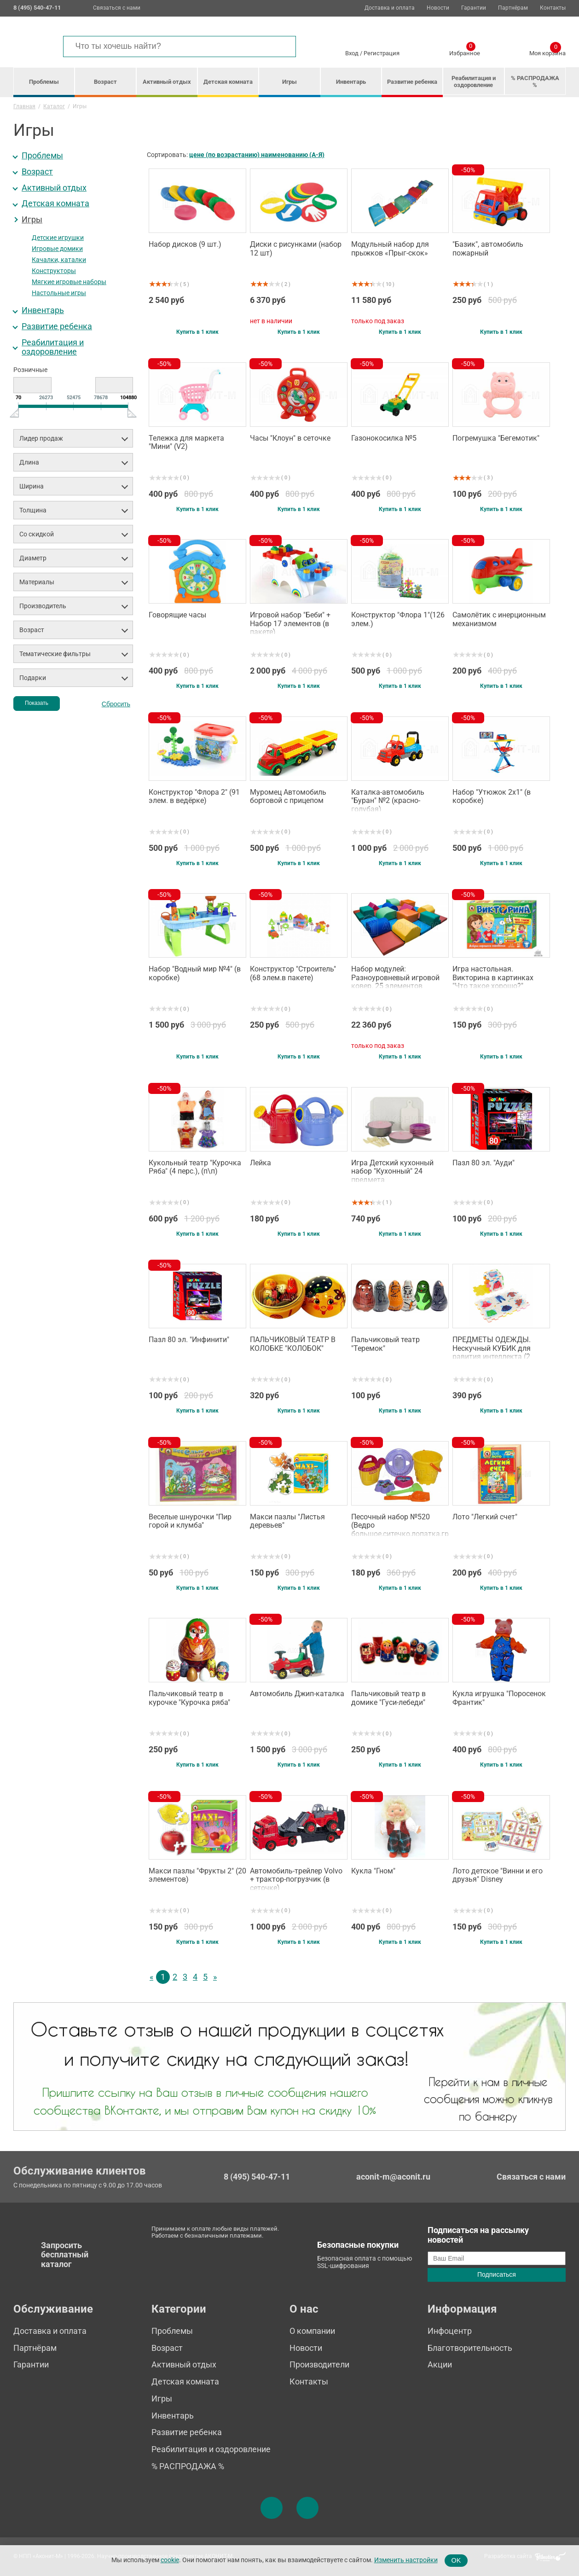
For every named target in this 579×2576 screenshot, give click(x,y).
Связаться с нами (116, 8)
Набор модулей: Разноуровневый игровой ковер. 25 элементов (395, 976)
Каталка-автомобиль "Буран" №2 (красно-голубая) (387, 799)
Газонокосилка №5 (384, 438)
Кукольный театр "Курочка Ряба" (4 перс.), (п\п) (195, 1167)
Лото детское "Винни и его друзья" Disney (497, 1875)
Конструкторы (54, 270)
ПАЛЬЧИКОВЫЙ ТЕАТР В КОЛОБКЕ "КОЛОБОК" (293, 1344)
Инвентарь (351, 81)
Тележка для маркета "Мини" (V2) (186, 442)
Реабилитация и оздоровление (474, 81)
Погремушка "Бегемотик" (495, 438)
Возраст (105, 81)
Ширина (31, 486)
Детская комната (228, 81)
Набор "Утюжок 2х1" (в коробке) (491, 796)
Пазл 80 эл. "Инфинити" (189, 1340)
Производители (319, 2364)
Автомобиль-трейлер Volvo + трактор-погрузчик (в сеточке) (296, 1878)
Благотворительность (470, 2348)
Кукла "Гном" (373, 1871)
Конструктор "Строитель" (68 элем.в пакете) (293, 973)
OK (456, 2560)
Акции (440, 2364)
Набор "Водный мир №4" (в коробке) (195, 973)
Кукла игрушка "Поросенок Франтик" (499, 1698)
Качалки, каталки (59, 259)
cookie (170, 2560)
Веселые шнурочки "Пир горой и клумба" (190, 1521)
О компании (312, 2331)
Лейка (260, 1163)
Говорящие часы (177, 615)
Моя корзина (547, 52)
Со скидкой (36, 534)
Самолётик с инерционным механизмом (499, 619)
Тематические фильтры (55, 653)
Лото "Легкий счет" (484, 1517)
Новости (438, 8)
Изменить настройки (406, 2560)
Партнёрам (513, 8)
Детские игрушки (58, 237)
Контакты (553, 8)
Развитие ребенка (412, 81)
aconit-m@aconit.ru (393, 2176)
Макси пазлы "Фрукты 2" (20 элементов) (197, 1875)
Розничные (30, 369)
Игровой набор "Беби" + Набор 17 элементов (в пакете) (290, 622)
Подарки (32, 677)
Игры (289, 81)
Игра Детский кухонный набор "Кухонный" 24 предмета (392, 1170)
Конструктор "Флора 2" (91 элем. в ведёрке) (194, 796)
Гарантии (473, 8)
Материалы (36, 582)
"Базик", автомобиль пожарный (487, 248)
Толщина (32, 510)
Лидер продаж (41, 438)
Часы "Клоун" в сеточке (290, 438)
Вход (352, 53)
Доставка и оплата (390, 8)
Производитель (42, 606)
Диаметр (32, 558)
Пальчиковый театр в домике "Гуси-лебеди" (388, 1698)
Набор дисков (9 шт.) (185, 244)
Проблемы (44, 81)
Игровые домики (57, 248)
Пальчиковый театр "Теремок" (385, 1344)
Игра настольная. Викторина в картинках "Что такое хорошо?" (492, 976)
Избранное (464, 52)
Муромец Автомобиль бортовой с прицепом (288, 796)
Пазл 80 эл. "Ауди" (483, 1163)
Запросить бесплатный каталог (64, 2254)
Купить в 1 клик (197, 332)
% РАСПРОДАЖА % (535, 81)
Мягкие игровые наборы (69, 281)
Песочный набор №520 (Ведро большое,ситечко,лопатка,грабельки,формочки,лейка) (400, 1524)
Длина (29, 462)
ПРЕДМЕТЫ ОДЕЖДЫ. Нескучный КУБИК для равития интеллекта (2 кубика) (491, 1347)
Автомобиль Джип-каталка (297, 1694)
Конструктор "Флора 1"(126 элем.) (398, 619)
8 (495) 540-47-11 (257, 2176)
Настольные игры (59, 293)
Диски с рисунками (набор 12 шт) (296, 248)
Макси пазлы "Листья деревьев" (287, 1521)
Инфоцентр (450, 2331)
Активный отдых (167, 81)
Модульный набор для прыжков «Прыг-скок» (390, 248)
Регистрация (382, 53)
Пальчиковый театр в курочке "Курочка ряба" (189, 1698)
